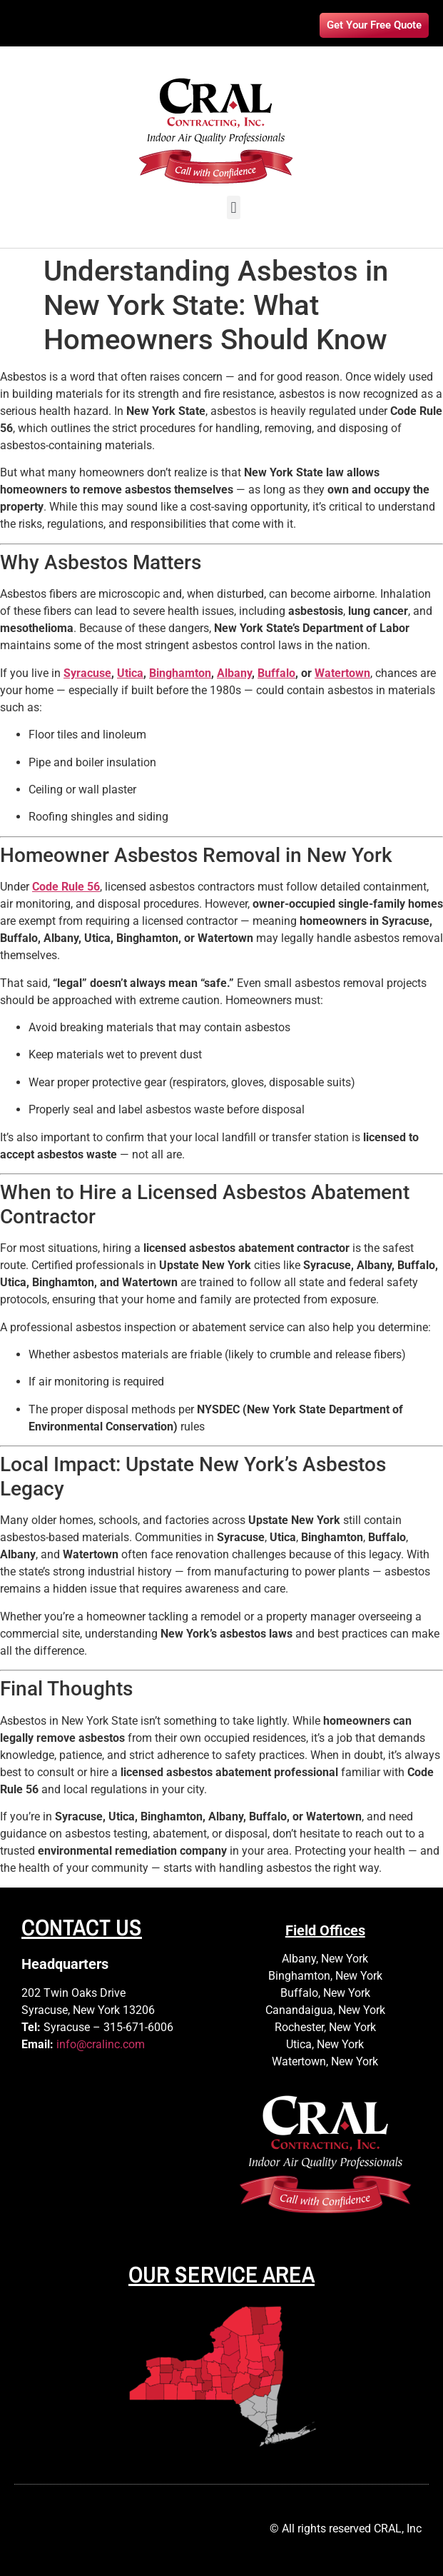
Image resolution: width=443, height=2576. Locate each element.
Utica (130, 673)
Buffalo (276, 673)
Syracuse (87, 673)
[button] (233, 207)
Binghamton (180, 673)
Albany (234, 673)
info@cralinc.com (100, 2044)
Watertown (342, 673)
